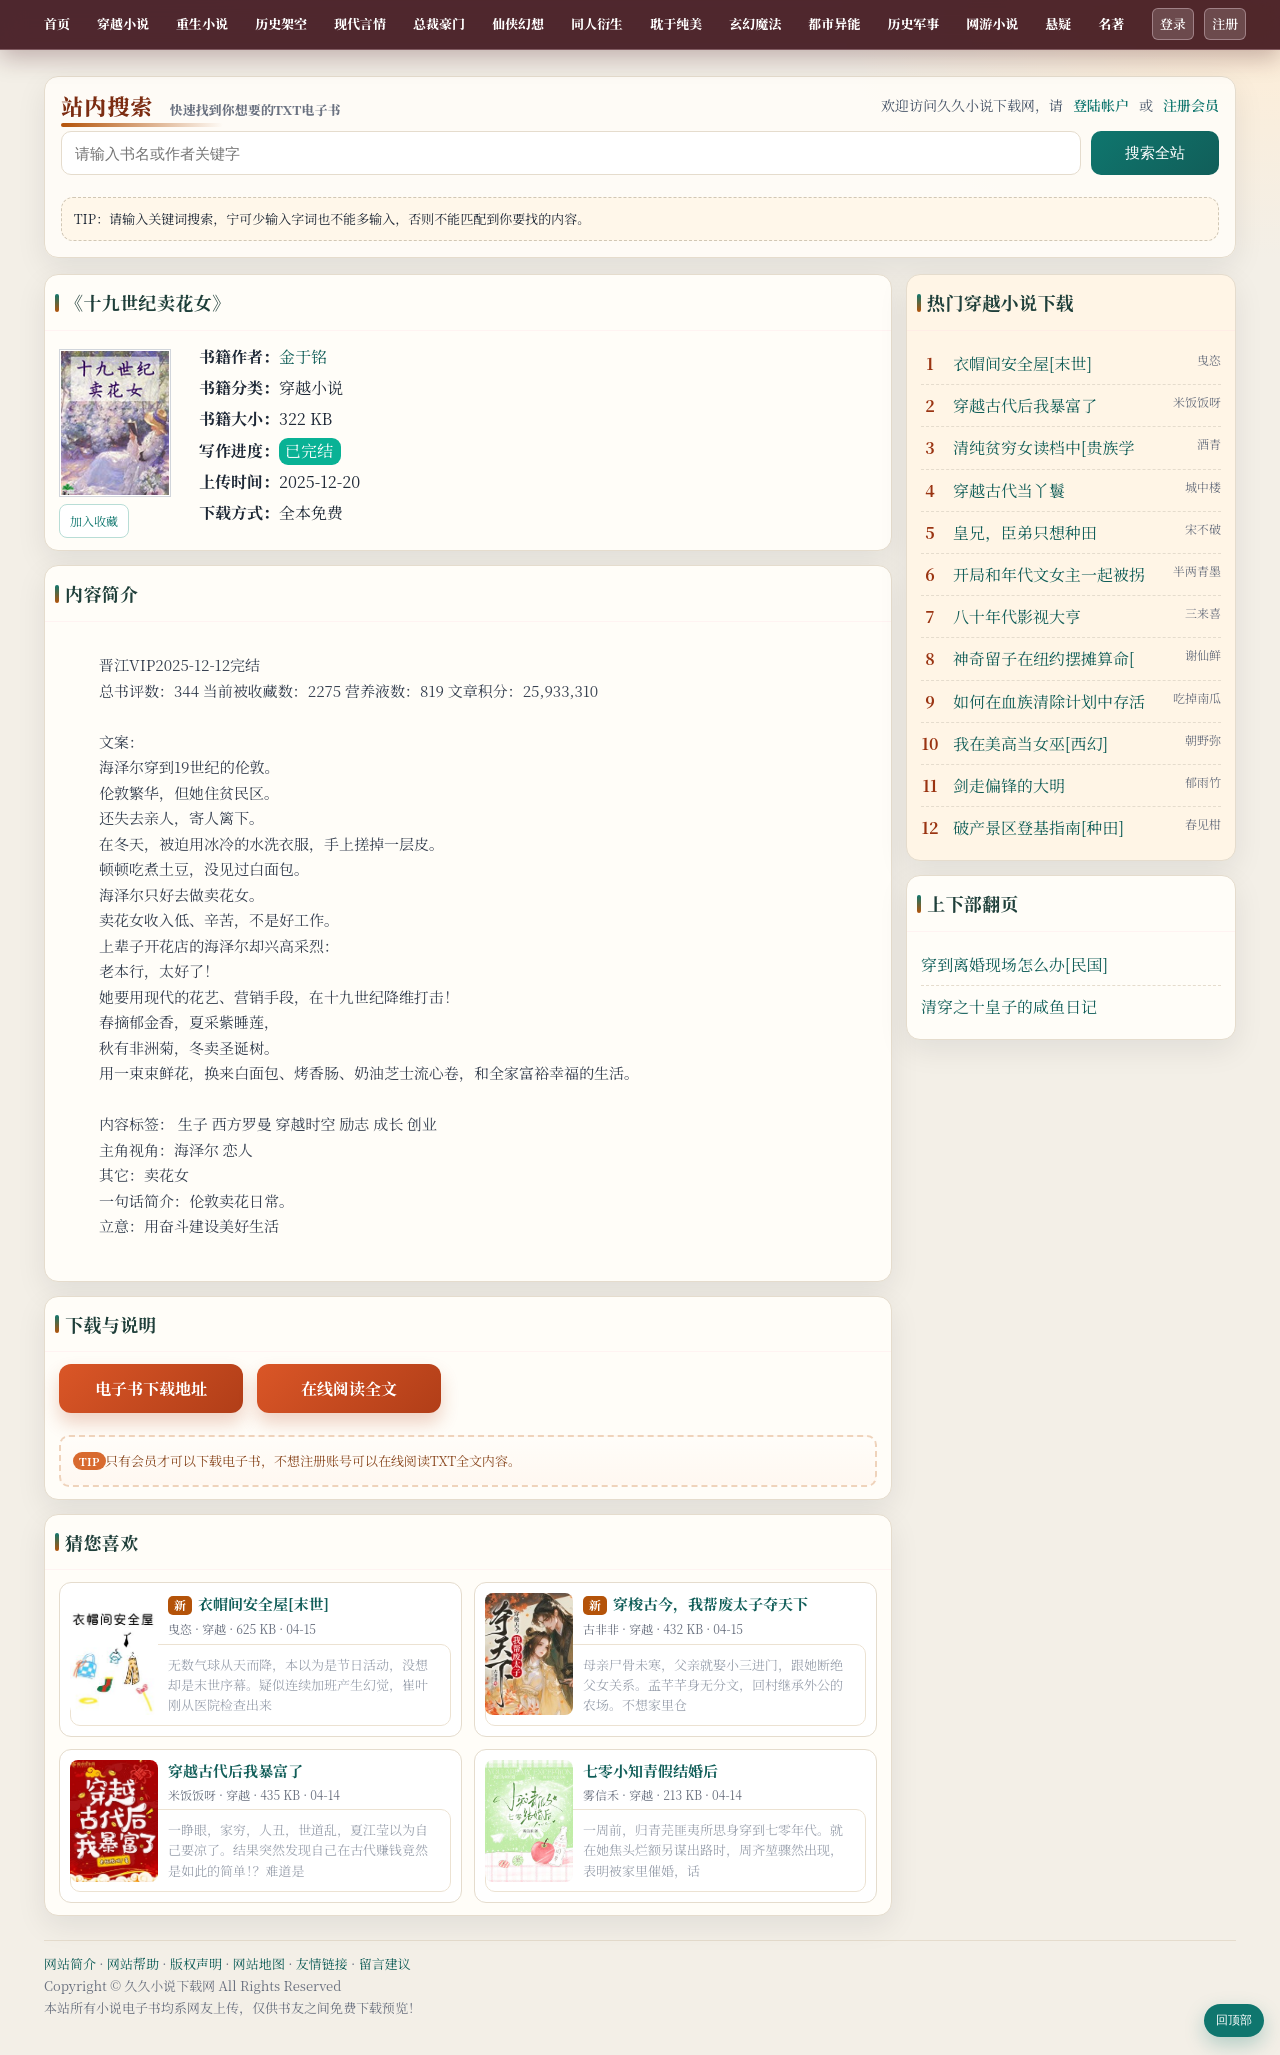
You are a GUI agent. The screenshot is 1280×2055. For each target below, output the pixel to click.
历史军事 (913, 23)
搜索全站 (1155, 152)
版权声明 (196, 1963)
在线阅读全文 (349, 1388)
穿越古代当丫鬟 (1009, 490)
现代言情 (360, 23)
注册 (1225, 23)
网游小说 (992, 23)
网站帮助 (133, 1963)
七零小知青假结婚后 (650, 1770)
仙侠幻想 (518, 23)
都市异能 (834, 23)
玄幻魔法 (755, 23)
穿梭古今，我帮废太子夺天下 (710, 1603)
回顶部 (1234, 2020)
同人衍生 (597, 23)
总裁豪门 (439, 23)
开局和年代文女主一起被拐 (1049, 574)
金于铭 (303, 356)
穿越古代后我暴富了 (235, 1770)
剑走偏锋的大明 (1009, 785)
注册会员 (1191, 105)
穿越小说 (123, 23)
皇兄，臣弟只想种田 (1025, 532)
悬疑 (1058, 23)
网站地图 (259, 1963)
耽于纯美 (676, 23)
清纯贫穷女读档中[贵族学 (1044, 447)
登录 (1173, 23)
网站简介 (70, 1963)
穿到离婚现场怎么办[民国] (1014, 964)
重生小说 (202, 23)
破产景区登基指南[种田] (1038, 827)
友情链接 (322, 1963)
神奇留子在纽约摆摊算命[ (1044, 658)
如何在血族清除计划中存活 (1049, 701)
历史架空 (281, 23)
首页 (57, 23)
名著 (1111, 23)
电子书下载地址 (151, 1388)
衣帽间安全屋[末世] (263, 1603)
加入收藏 (94, 520)
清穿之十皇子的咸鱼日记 (1009, 1006)
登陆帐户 (1101, 105)
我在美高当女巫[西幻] (1030, 743)
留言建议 (385, 1963)
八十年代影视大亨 (1017, 616)
